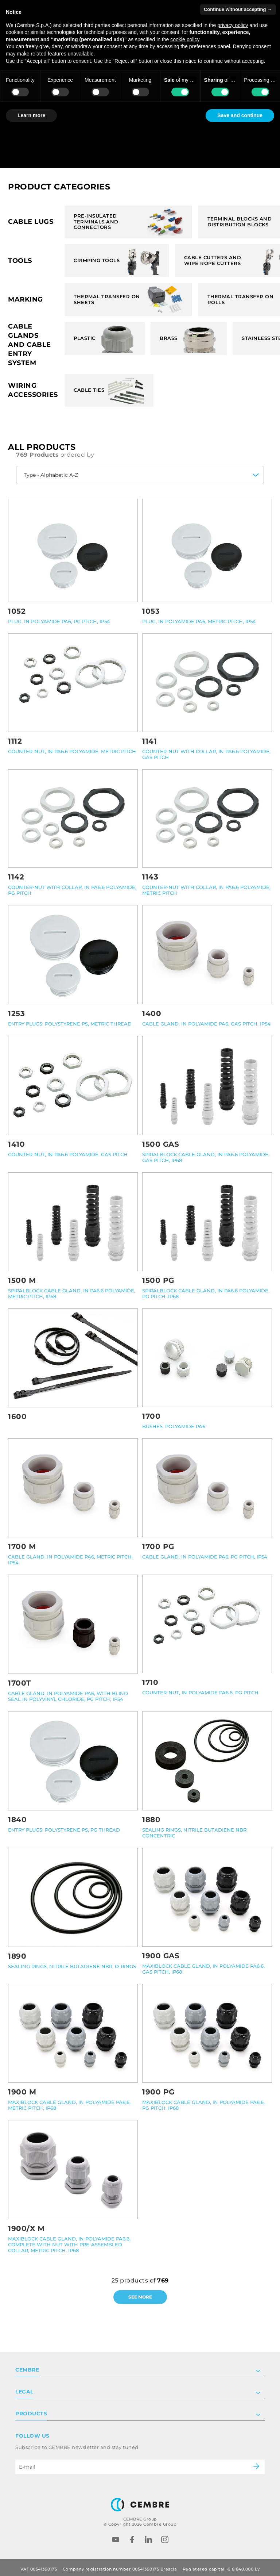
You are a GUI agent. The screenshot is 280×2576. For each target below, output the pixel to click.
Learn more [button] (31, 115)
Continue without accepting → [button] (238, 9)
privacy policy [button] (232, 25)
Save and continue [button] (239, 115)
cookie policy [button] (184, 39)
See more (140, 2297)
